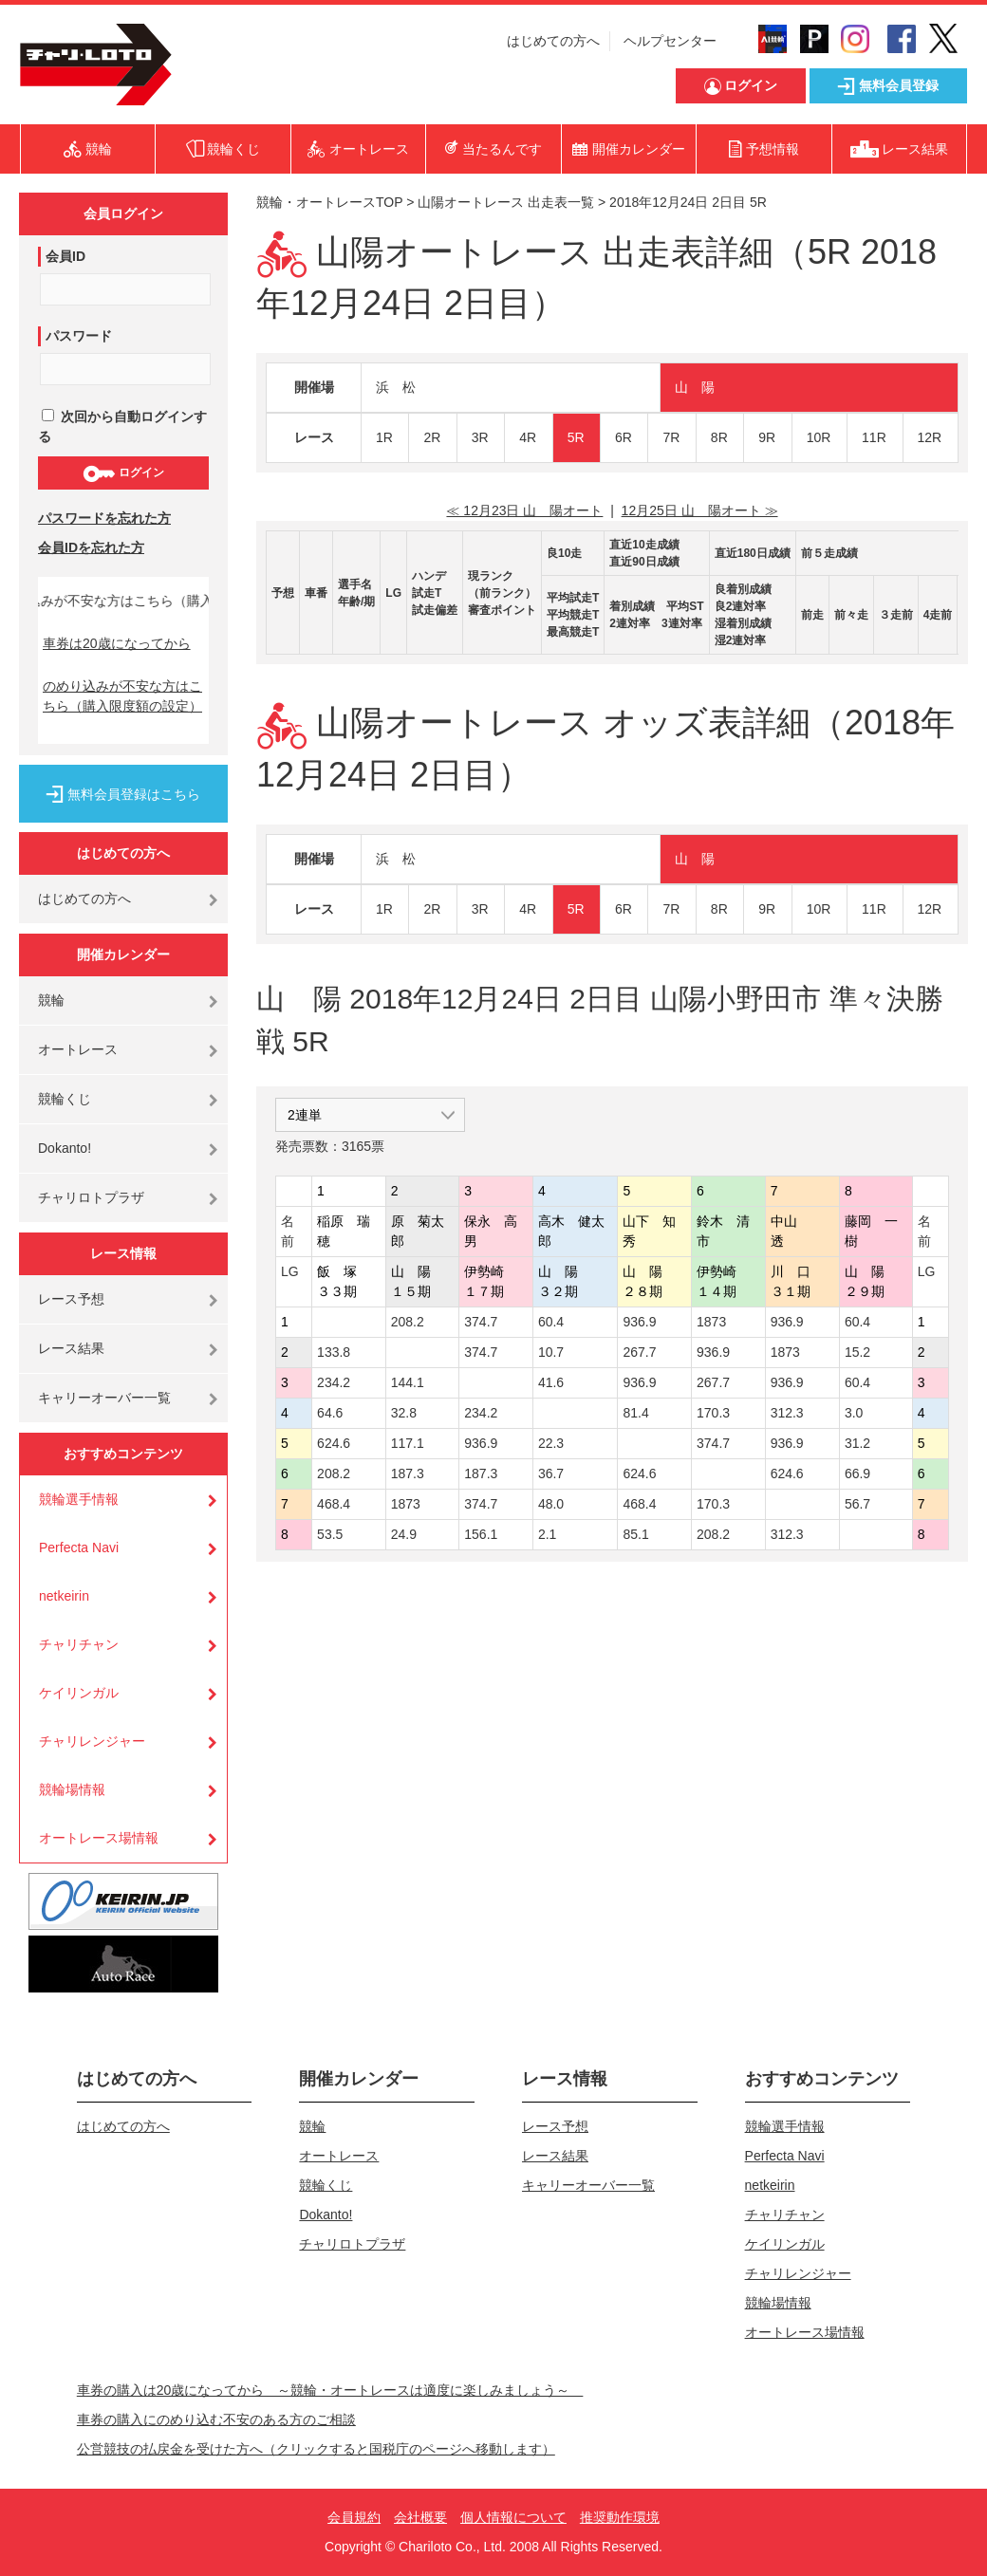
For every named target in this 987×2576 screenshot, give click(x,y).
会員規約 (354, 2517)
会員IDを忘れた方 (91, 547)
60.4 (551, 1321)
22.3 (551, 1443)
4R (527, 437)
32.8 (404, 1412)
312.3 (787, 1412)
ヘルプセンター (670, 40)
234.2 (333, 1382)
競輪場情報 (72, 1789)
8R (719, 437)
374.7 (480, 1321)
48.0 (551, 1503)
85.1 (635, 1534)
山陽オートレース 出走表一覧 (506, 202)
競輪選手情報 (79, 1499)
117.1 (407, 1443)
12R (930, 437)
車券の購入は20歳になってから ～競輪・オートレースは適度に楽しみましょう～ (330, 2390)
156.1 (480, 1534)
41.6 (551, 1382)
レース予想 (71, 1299)
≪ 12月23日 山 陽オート (524, 510)
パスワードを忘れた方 (104, 518)
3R (480, 437)
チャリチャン (79, 1644)
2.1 (547, 1534)
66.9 (857, 1473)
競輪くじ (64, 1098)
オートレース (78, 1049)
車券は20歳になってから (117, 643)
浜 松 (396, 387)
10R (819, 437)
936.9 (639, 1321)
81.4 (635, 1412)
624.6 (333, 1443)
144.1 (407, 1382)
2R (431, 437)
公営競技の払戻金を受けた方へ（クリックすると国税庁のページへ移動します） (316, 2448)
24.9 (404, 1534)
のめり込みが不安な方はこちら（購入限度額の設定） (122, 695)
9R (766, 437)
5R (576, 437)
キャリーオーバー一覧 (104, 1397)
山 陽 (695, 387)
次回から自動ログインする (122, 426)
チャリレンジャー (92, 1741)
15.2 (857, 1352)
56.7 (857, 1503)
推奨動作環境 (620, 2517)
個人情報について (513, 2517)
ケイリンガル (79, 1692)
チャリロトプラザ (91, 1197)
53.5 (330, 1534)
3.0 (854, 1412)
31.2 (857, 1443)
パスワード (79, 335)
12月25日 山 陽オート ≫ (700, 510)
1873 (711, 1321)
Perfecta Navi (79, 1547)
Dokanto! (64, 1148)
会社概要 (420, 2517)
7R (671, 437)
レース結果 (71, 1348)
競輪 (51, 1000)
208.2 (407, 1321)
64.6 (330, 1412)
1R (384, 437)
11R (874, 437)
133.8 (333, 1352)
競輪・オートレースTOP (329, 202)
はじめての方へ (553, 40)
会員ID (65, 256)
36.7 (551, 1473)
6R (623, 437)
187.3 (407, 1473)
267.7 (639, 1352)
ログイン (123, 473)
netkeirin (64, 1595)
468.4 (333, 1503)
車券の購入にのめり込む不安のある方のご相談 (216, 2419)
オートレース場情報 (98, 1837)
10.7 (551, 1352)
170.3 (713, 1412)
